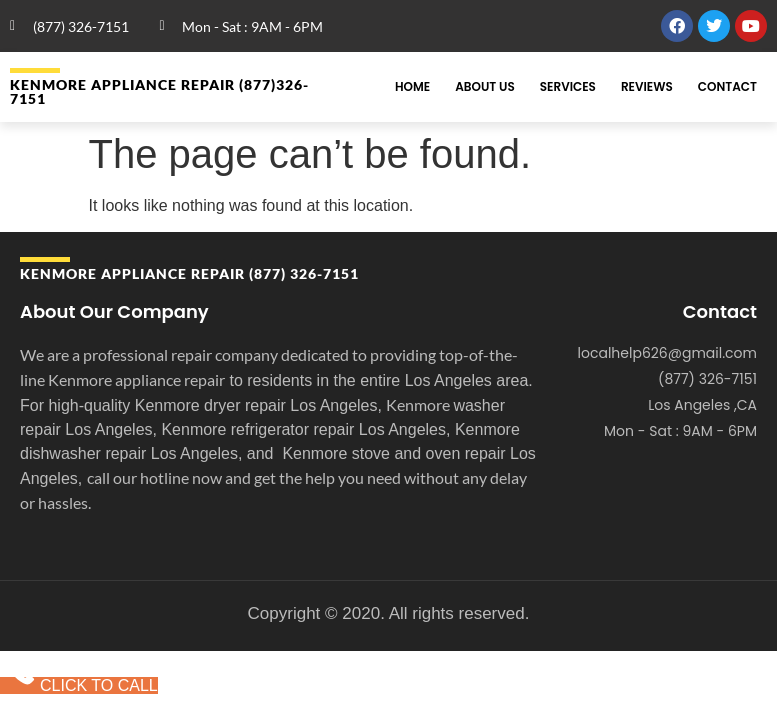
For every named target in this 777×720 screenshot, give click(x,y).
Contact (727, 86)
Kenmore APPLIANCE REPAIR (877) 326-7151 (189, 273)
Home (412, 86)
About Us (485, 86)
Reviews (647, 86)
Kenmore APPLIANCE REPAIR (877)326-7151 (159, 91)
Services (568, 86)
